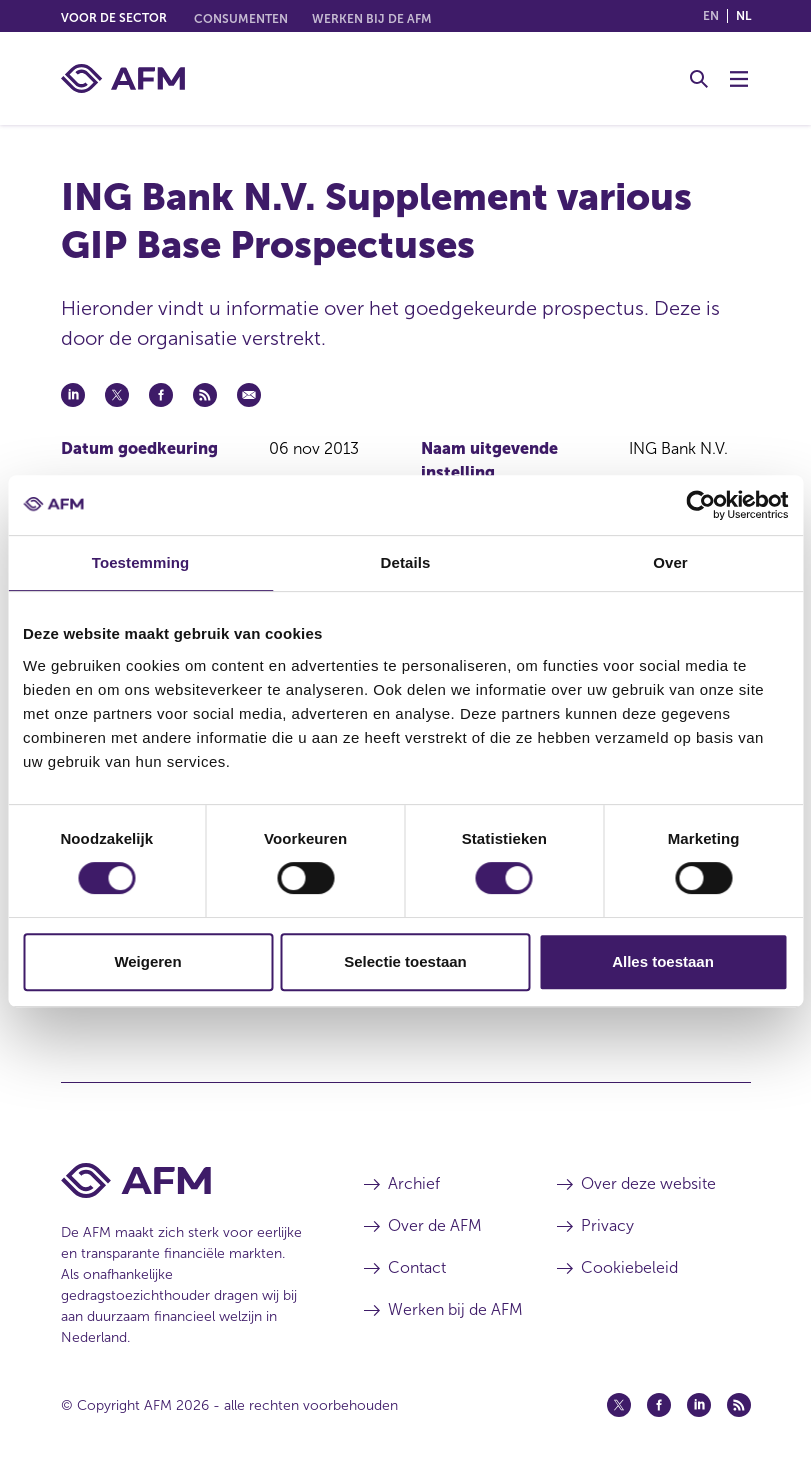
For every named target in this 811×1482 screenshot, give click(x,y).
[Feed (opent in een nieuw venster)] (739, 1405)
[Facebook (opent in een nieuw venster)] (659, 1405)
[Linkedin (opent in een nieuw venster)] (699, 1405)
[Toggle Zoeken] (699, 79)
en (711, 16)
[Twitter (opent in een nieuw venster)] (619, 1405)
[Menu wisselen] (739, 79)
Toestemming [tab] (141, 562)
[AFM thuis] (123, 78)
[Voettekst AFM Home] (183, 1180)
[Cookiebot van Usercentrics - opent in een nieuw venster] (700, 505)
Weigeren (147, 961)
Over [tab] (670, 562)
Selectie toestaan (405, 961)
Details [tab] (406, 562)
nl (743, 16)
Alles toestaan (663, 961)
